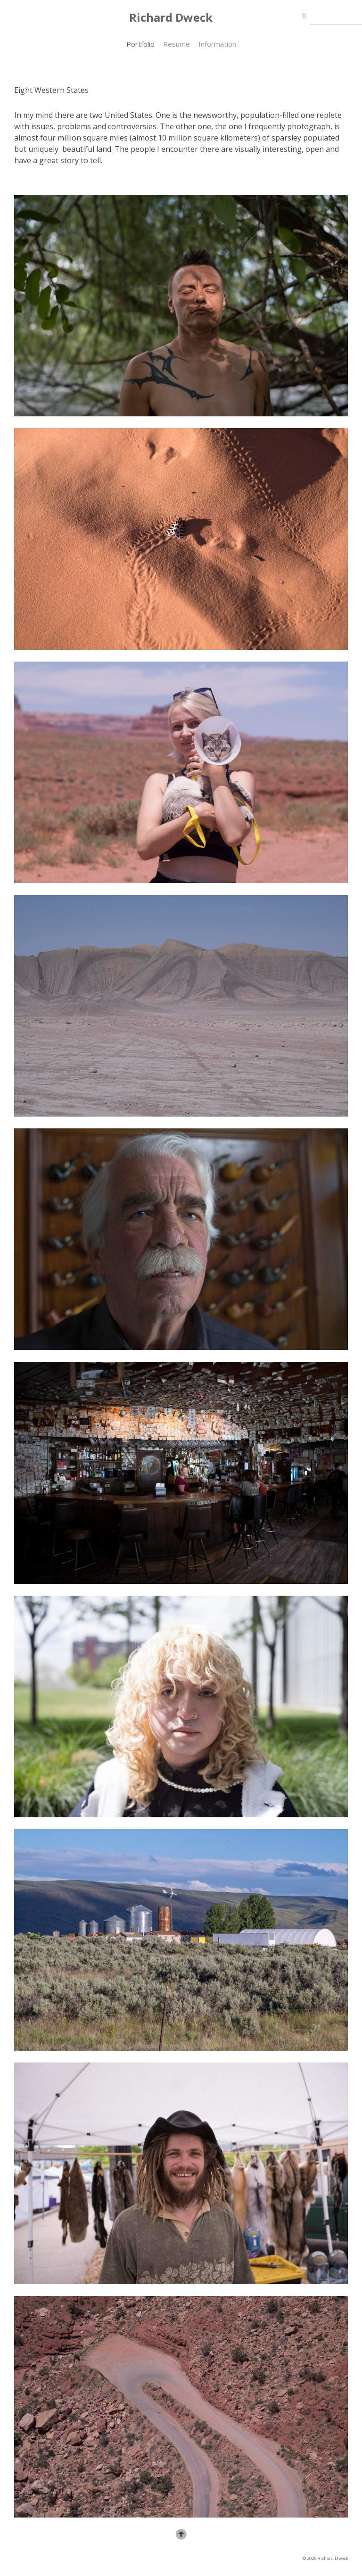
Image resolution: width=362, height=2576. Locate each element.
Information (217, 44)
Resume (176, 44)
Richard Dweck (171, 17)
